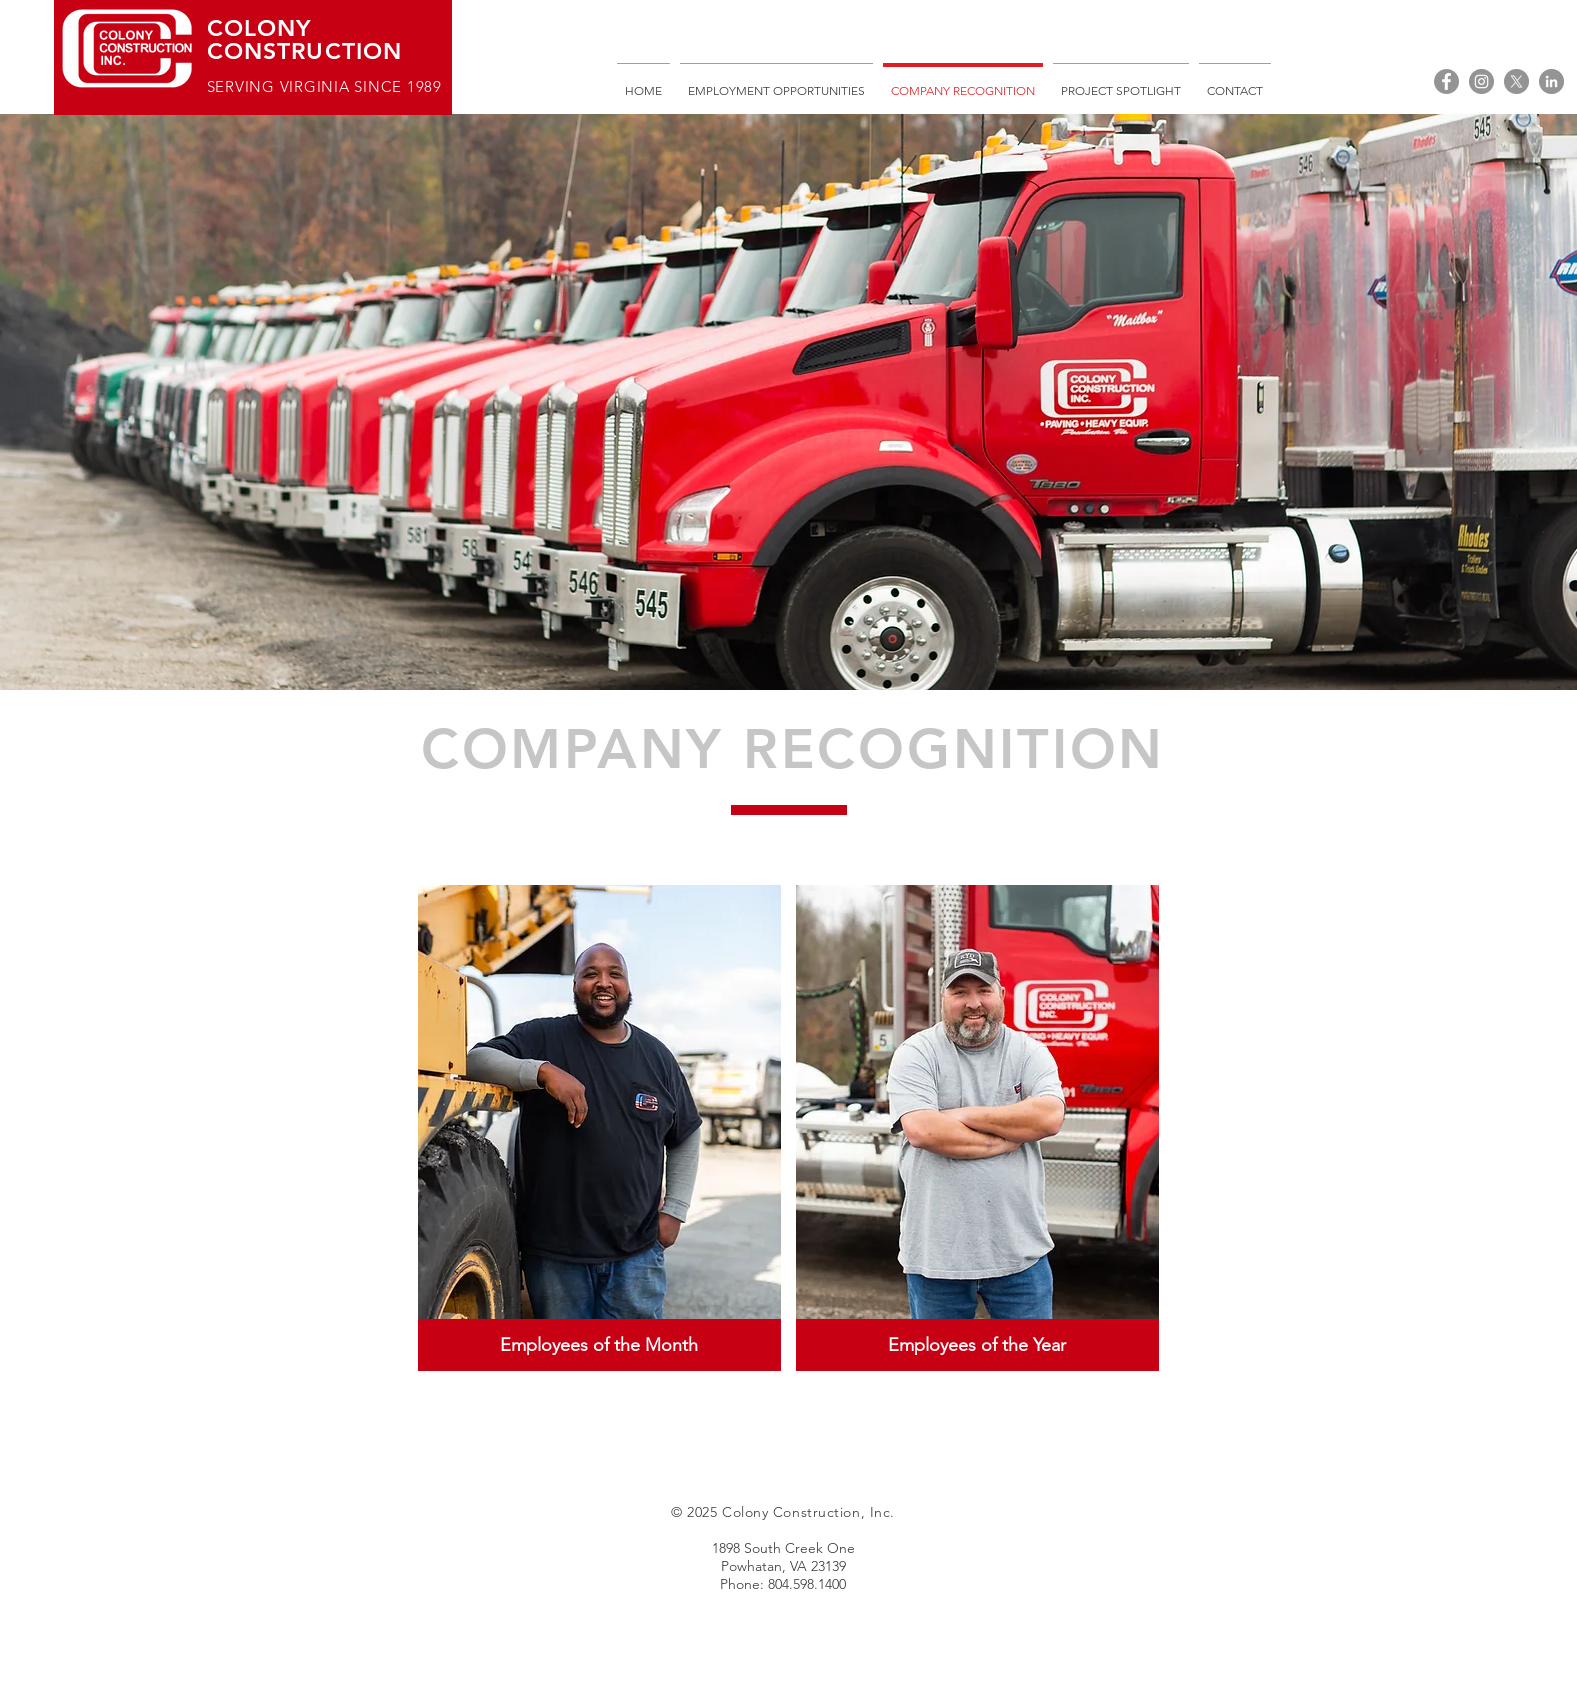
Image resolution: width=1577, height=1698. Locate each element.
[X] (1516, 81)
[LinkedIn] (1551, 81)
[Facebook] (1446, 81)
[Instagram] (1481, 81)
